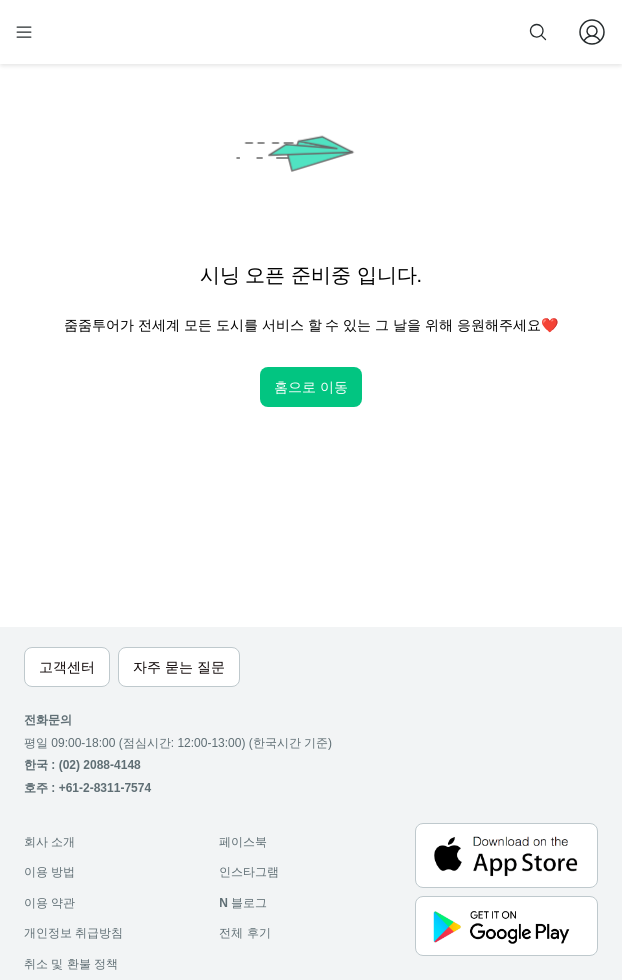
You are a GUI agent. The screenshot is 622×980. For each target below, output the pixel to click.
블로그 (243, 903)
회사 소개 (49, 842)
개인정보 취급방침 (73, 933)
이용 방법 (49, 872)
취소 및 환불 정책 (71, 964)
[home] (88, 32)
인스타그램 (249, 872)
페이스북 (243, 842)
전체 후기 (244, 933)
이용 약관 (49, 903)
